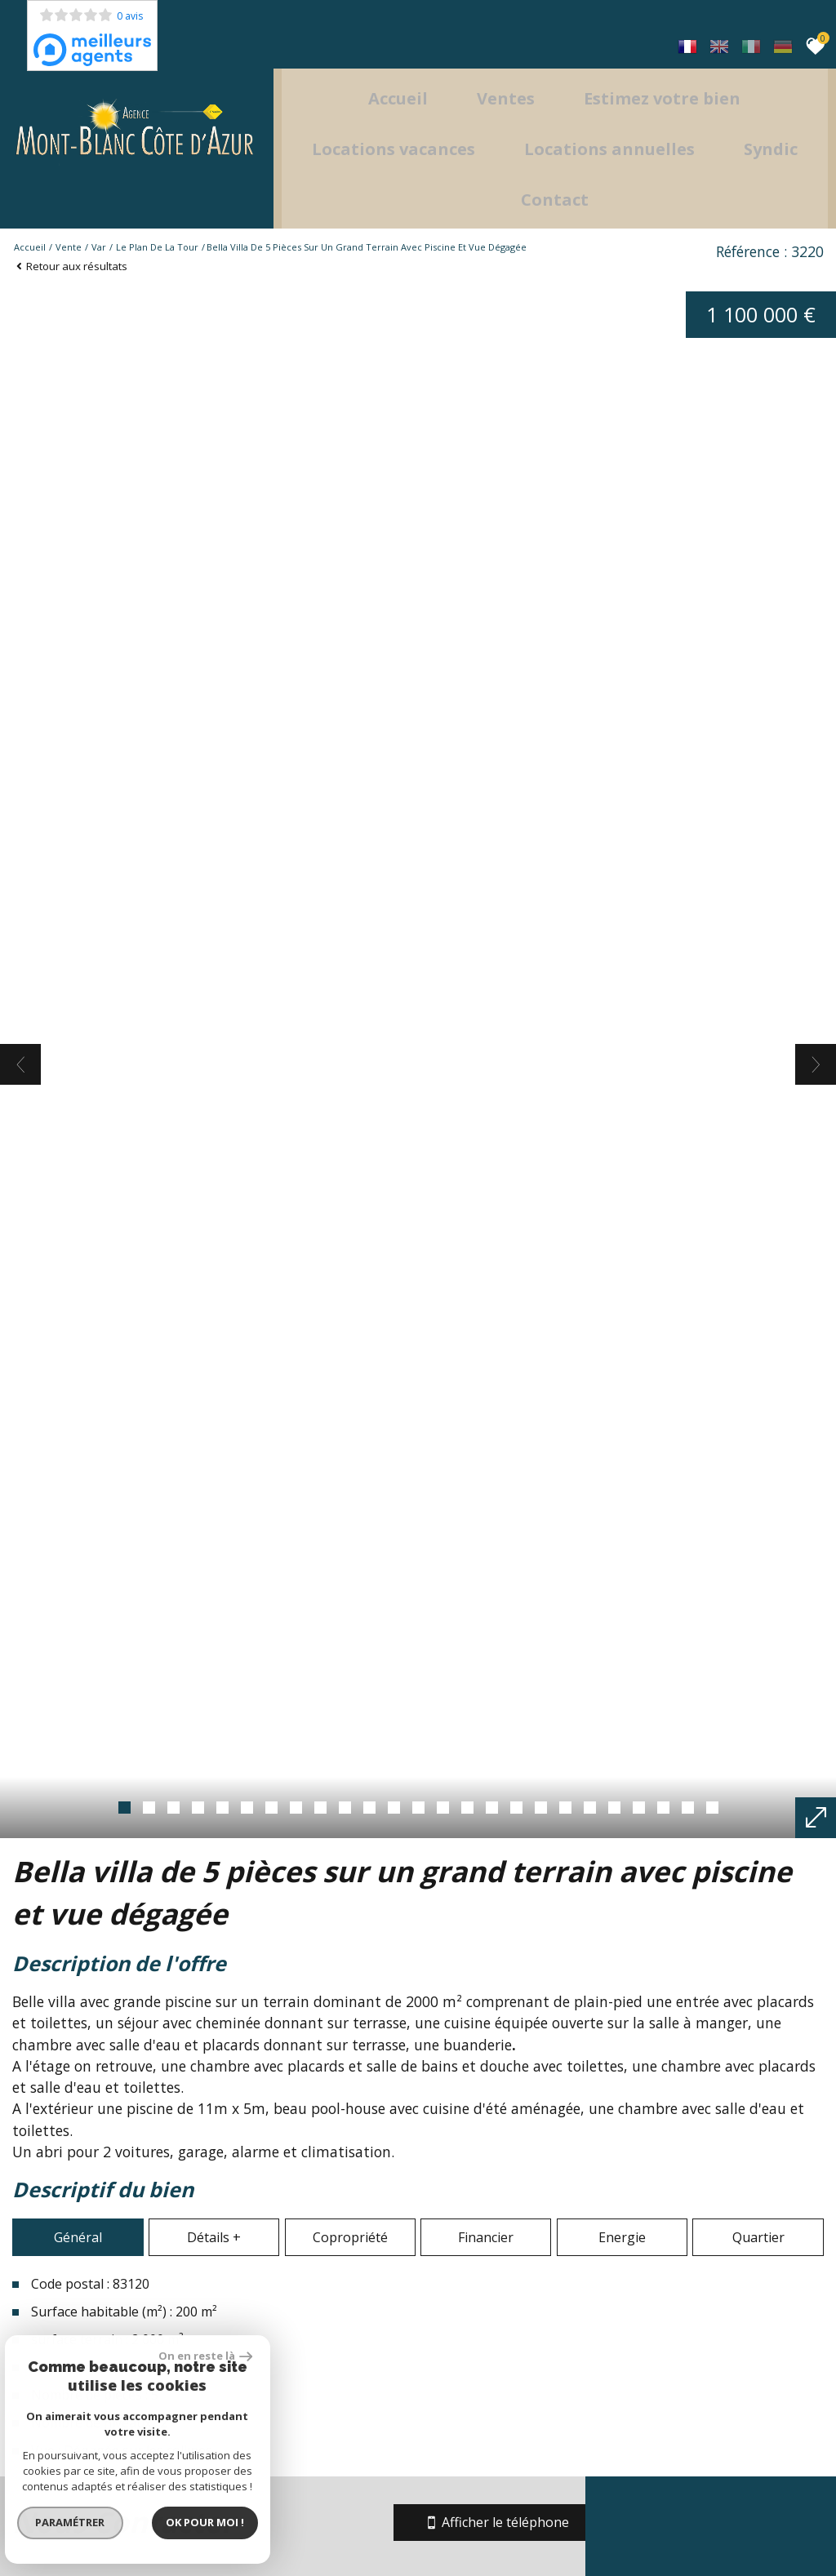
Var (98, 216)
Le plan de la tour (157, 216)
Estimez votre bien (672, 71)
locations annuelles (671, 122)
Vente (69, 216)
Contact (617, 173)
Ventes (516, 71)
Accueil (408, 71)
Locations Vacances (455, 122)
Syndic (507, 173)
